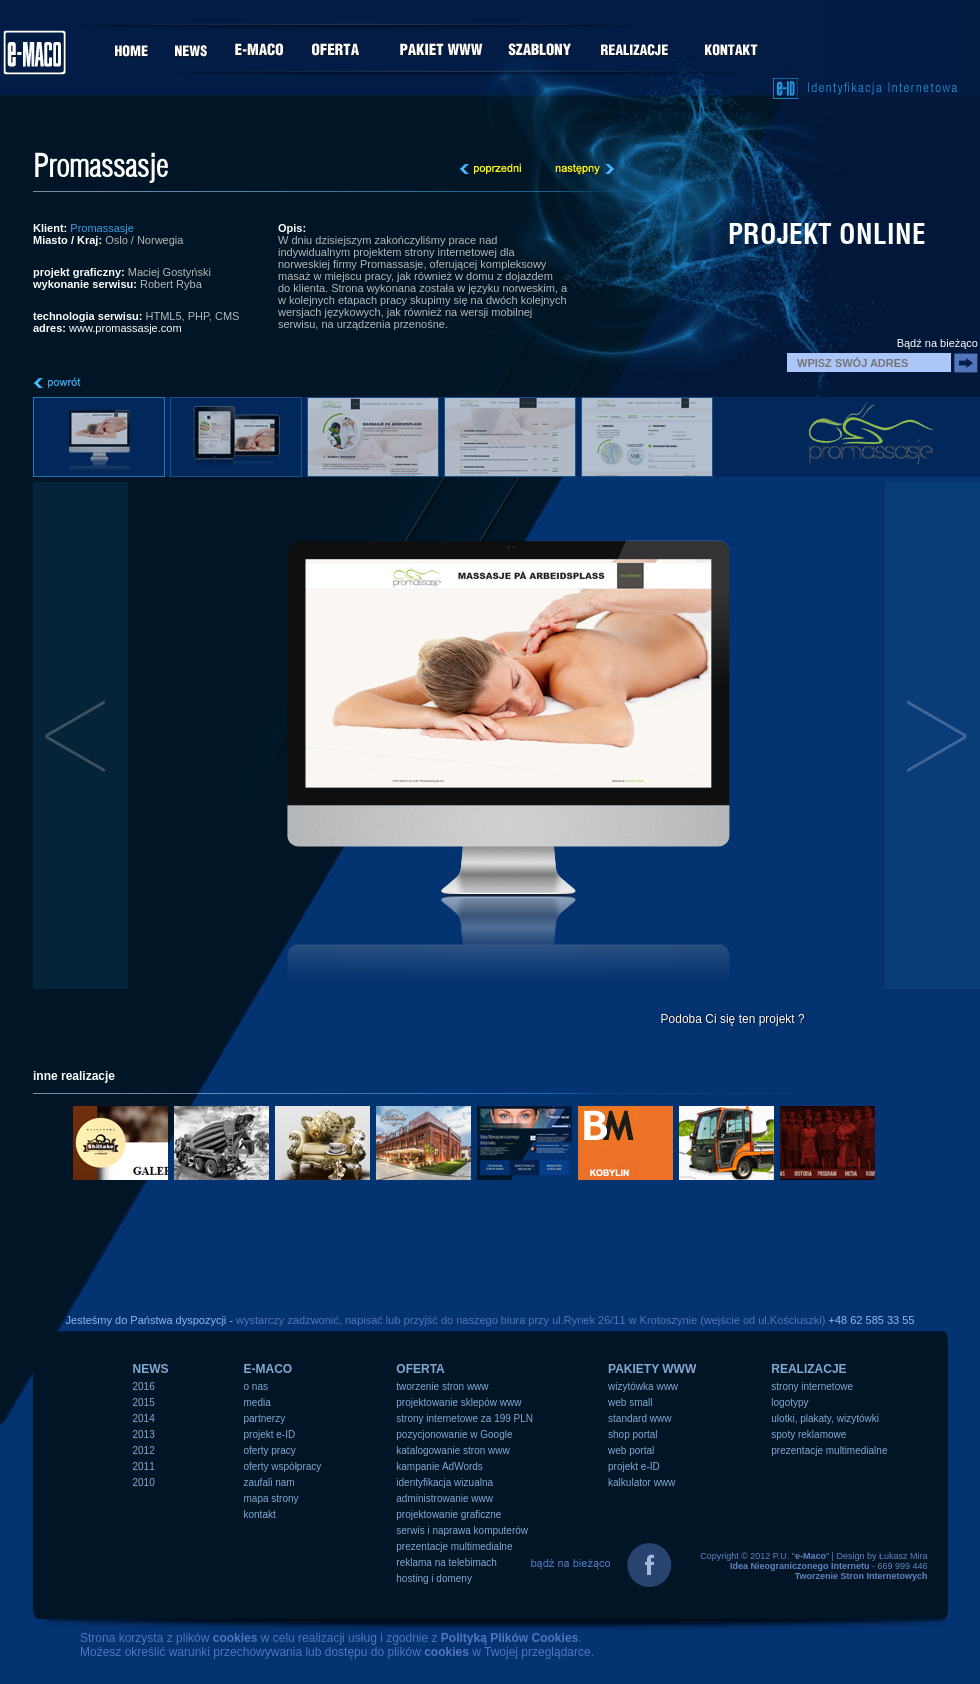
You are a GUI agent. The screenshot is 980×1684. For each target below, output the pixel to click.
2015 (144, 1402)
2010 (144, 1482)
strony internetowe (812, 1386)
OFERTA (420, 1369)
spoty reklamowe (808, 1434)
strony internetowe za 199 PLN (464, 1418)
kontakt (260, 1514)
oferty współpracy (283, 1466)
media (257, 1402)
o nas (256, 1386)
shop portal (632, 1434)
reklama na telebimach (446, 1562)
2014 (144, 1418)
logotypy (789, 1402)
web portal (631, 1450)
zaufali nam (269, 1482)
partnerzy (265, 1418)
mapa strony (271, 1498)
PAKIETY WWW (652, 1369)
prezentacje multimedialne (454, 1546)
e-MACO (268, 1369)
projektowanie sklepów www (458, 1402)
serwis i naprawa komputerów (462, 1530)
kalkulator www (641, 1482)
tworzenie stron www (442, 1386)
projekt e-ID (270, 1434)
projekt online (827, 234)
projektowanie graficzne (448, 1514)
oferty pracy (270, 1450)
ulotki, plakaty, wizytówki (825, 1418)
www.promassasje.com (125, 328)
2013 (144, 1434)
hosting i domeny (434, 1578)
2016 (144, 1386)
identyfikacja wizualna (444, 1482)
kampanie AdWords (439, 1466)
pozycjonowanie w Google (454, 1434)
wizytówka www (643, 1386)
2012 (144, 1450)
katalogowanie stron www (452, 1450)
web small (630, 1402)
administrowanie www (444, 1498)
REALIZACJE (808, 1369)
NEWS (151, 1369)
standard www (639, 1418)
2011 (144, 1466)
